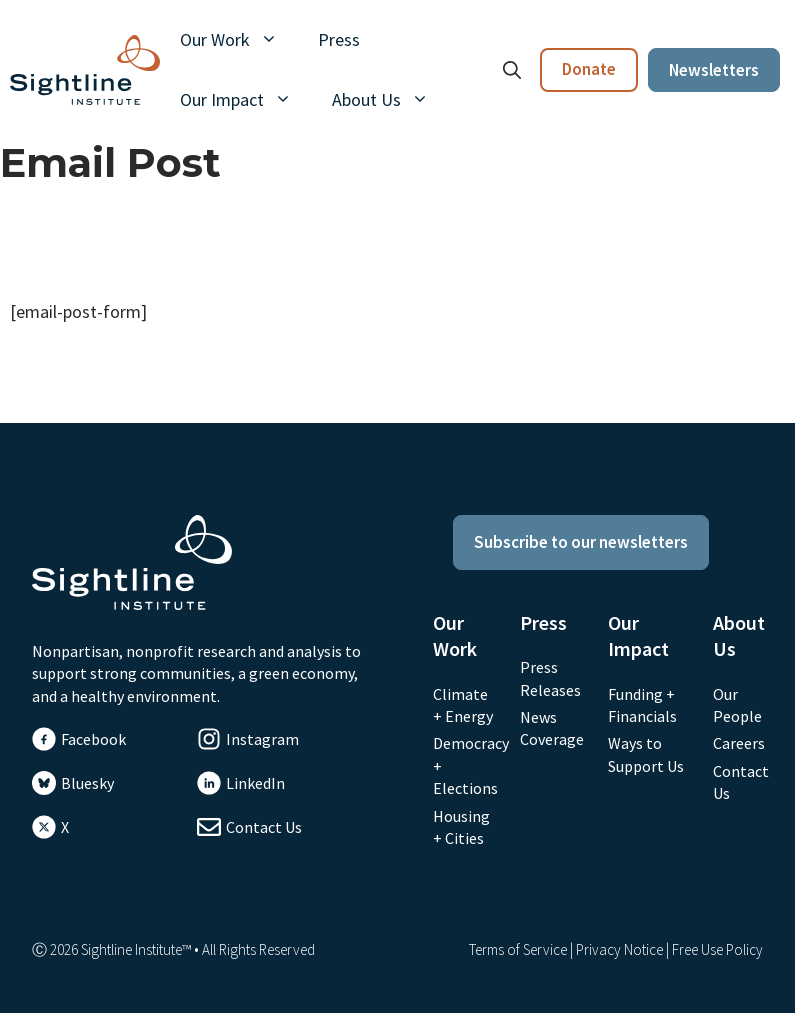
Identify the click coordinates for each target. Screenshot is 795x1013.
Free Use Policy (717, 949)
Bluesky (87, 783)
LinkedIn (255, 783)
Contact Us (264, 827)
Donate (589, 69)
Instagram (262, 739)
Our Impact (246, 100)
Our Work (239, 40)
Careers (739, 743)
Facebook (93, 739)
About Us (390, 100)
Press (339, 39)
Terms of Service (518, 949)
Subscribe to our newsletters (581, 542)
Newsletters (714, 70)
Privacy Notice (619, 949)
